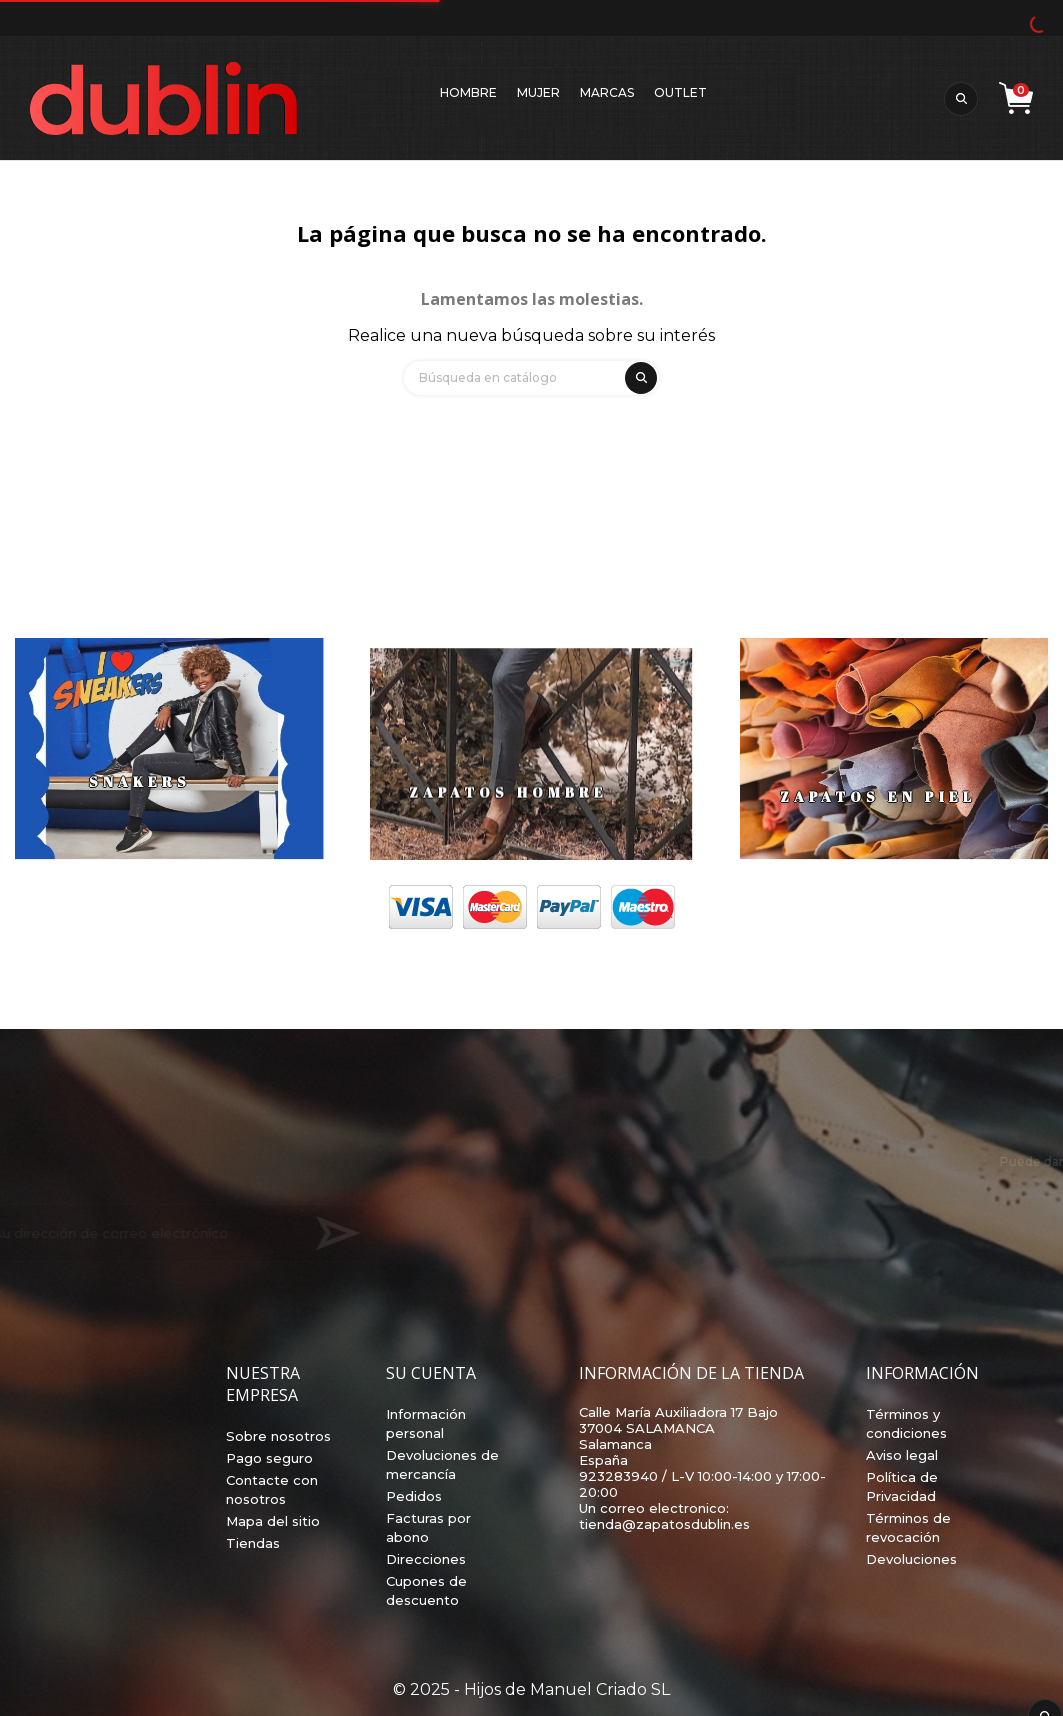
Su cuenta (431, 1373)
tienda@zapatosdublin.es (664, 1524)
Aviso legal (902, 1455)
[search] (638, 374)
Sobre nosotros (278, 1436)
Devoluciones (911, 1559)
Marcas (607, 92)
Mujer (538, 92)
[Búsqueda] (531, 378)
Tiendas (253, 1543)
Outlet (680, 92)
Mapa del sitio (273, 1521)
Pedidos (414, 1496)
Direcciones (426, 1559)
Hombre (468, 92)
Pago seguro (269, 1458)
